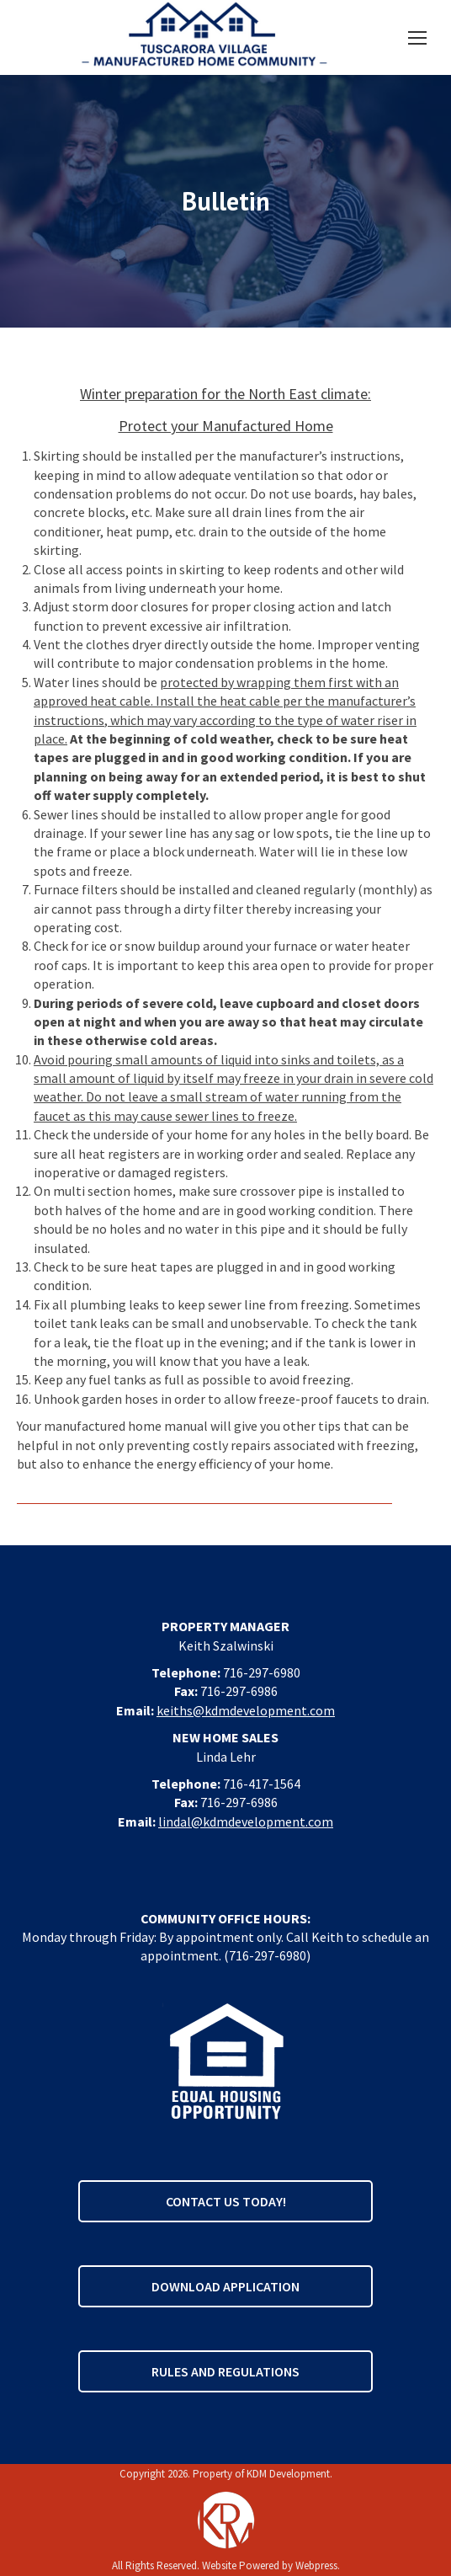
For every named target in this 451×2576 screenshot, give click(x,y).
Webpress (316, 2565)
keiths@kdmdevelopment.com (246, 1710)
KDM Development (288, 2474)
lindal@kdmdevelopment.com (245, 1821)
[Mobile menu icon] (417, 38)
